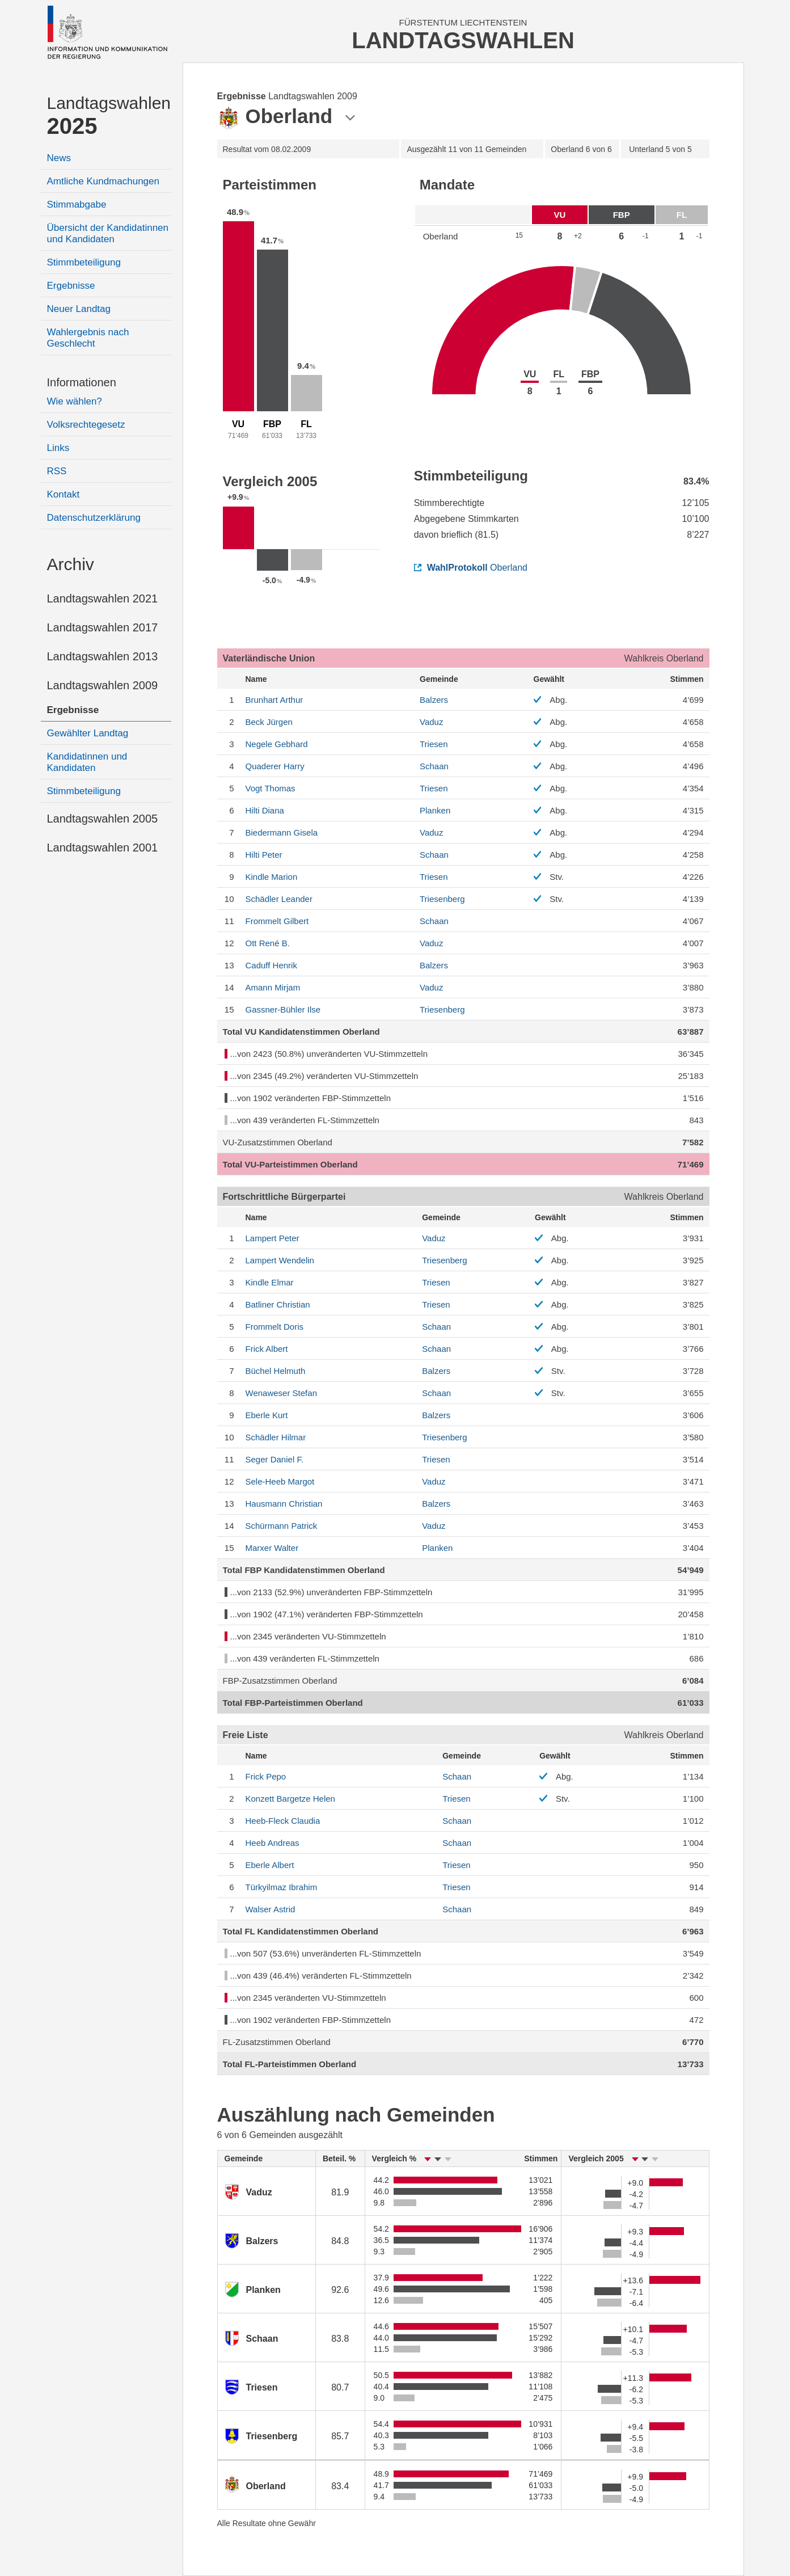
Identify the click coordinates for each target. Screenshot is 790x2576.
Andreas (272, 1843)
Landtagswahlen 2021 (102, 598)
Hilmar (276, 1437)
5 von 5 (660, 149)
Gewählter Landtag (88, 733)
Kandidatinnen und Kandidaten (87, 762)
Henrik (271, 965)
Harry (275, 766)
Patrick (282, 1526)
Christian (278, 1304)
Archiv (70, 564)
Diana (265, 810)
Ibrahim (282, 1887)
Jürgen (269, 722)
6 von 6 (581, 149)
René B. (268, 943)
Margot (280, 1481)
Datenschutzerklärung (94, 517)
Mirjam (273, 987)
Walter (272, 1548)
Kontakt (63, 494)
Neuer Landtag (79, 308)
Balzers (434, 700)
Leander (279, 899)
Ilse (283, 1009)
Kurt (267, 1415)
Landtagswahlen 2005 (102, 818)
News (59, 158)
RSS (57, 471)
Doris (275, 1326)
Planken (435, 810)
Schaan (434, 766)
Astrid (270, 1909)
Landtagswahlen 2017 (102, 627)
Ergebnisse (71, 285)
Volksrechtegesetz (86, 424)
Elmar (270, 1282)
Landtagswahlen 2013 (102, 656)
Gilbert (277, 921)
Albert (267, 1349)
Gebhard (277, 744)
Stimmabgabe (77, 204)
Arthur (274, 700)
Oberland (470, 567)
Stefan (281, 1393)
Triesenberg (442, 899)
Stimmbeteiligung (84, 262)
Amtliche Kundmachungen (103, 181)
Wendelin (280, 1260)
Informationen (81, 382)
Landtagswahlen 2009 (102, 685)
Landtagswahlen (109, 116)
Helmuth (276, 1371)
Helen (290, 1798)
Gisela (282, 832)
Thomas (270, 788)
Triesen (433, 744)
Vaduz (431, 722)
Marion (272, 877)
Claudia (283, 1820)
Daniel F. (275, 1459)
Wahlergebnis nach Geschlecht (88, 338)
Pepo (266, 1776)
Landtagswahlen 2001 (102, 847)
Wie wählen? (74, 401)
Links (58, 447)
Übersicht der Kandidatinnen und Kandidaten (108, 233)
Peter (264, 854)
